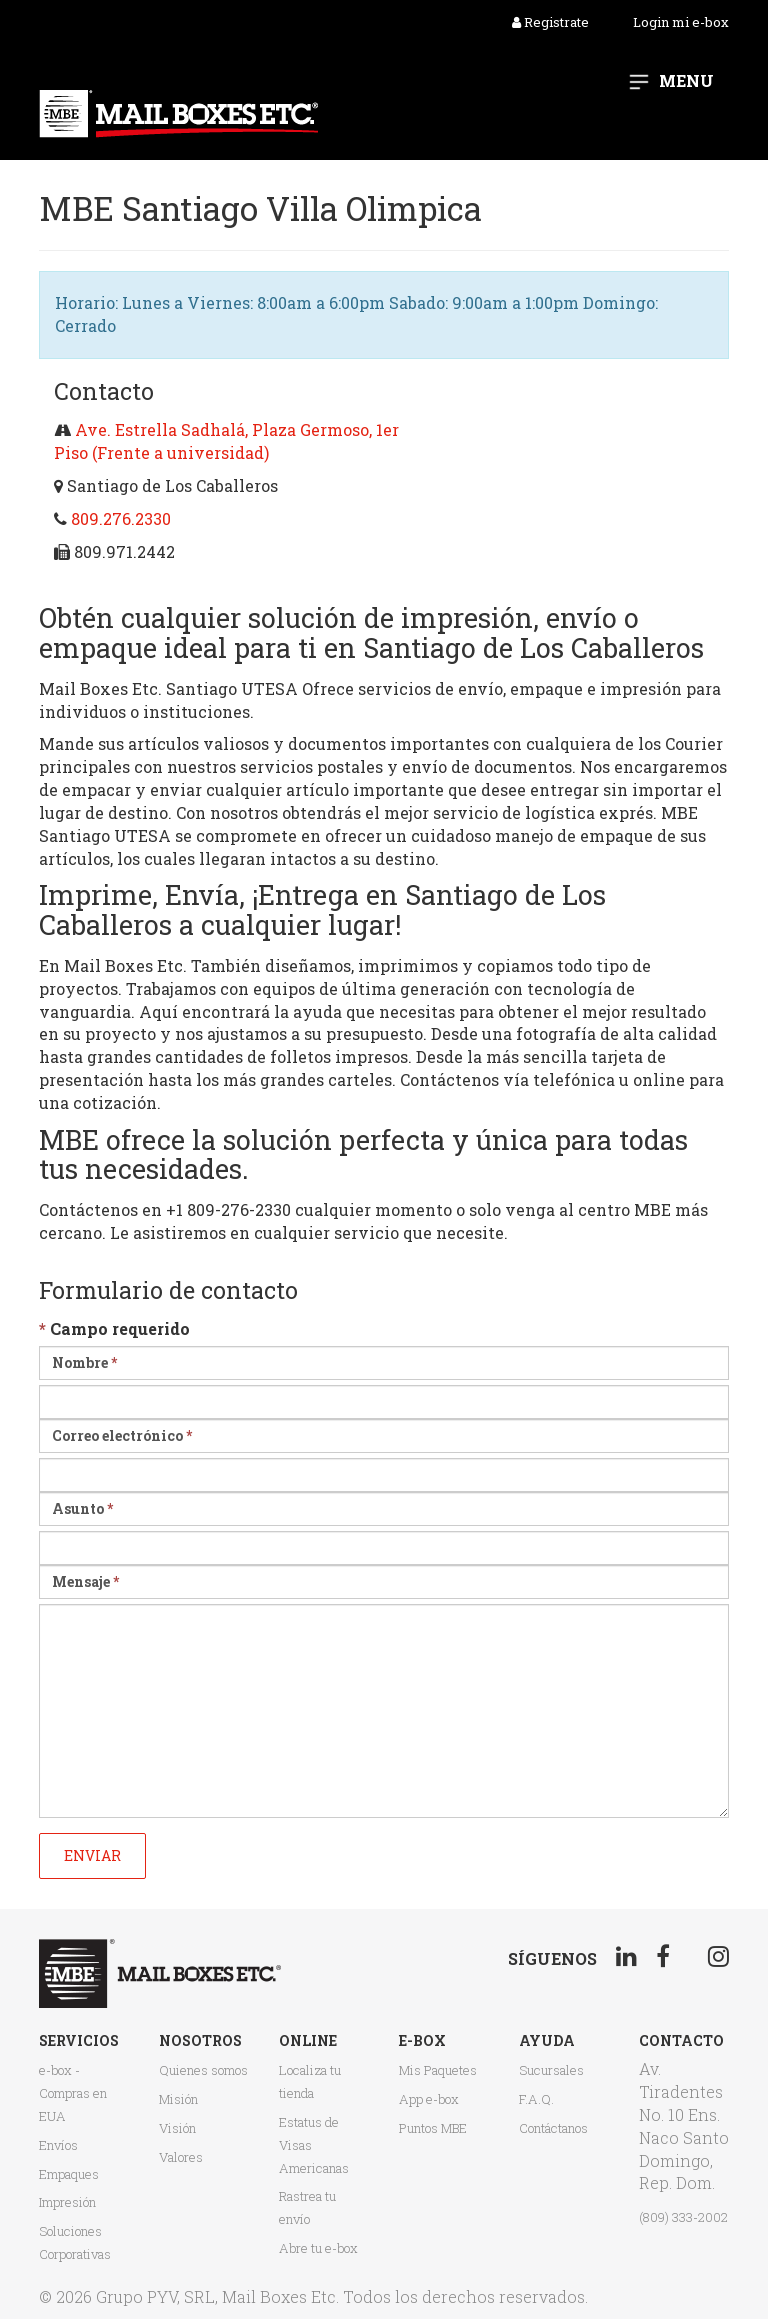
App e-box (429, 2099)
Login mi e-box (681, 22)
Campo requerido (114, 1328)
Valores (181, 2157)
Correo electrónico (122, 1435)
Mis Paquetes (438, 2070)
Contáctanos (553, 2128)
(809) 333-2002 (683, 2217)
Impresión (67, 2202)
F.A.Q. (536, 2099)
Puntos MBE (433, 2128)
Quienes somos (203, 2070)
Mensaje (85, 1581)
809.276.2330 (121, 518)
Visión (177, 2128)
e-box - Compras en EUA (73, 2093)
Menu (686, 80)
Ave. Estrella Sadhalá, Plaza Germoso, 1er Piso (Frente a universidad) (226, 441)
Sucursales (551, 2070)
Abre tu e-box (318, 2248)
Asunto (82, 1508)
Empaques (69, 2174)
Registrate (550, 22)
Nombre (84, 1362)
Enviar (92, 1855)
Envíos (58, 2145)
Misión (178, 2099)
